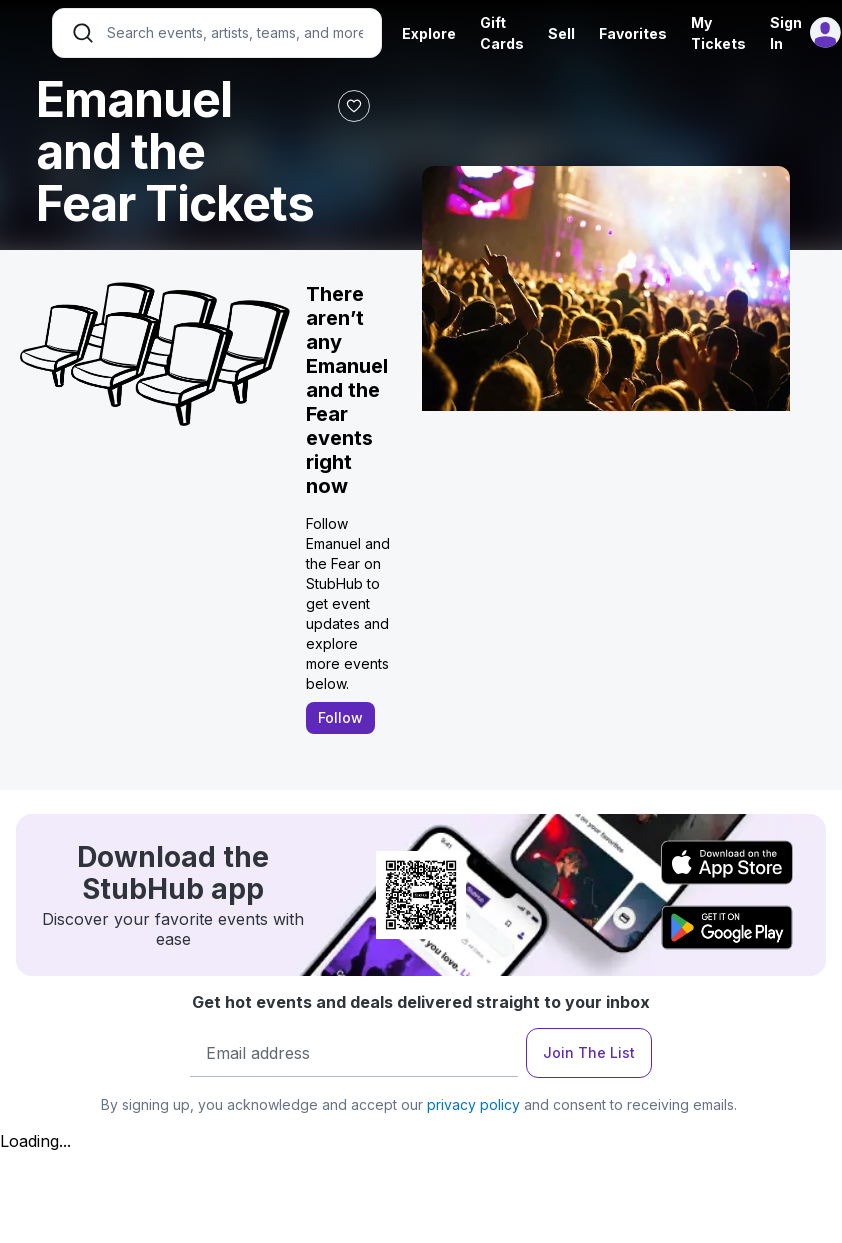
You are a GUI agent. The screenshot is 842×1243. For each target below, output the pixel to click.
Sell (561, 33)
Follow (340, 717)
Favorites (633, 33)
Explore (429, 33)
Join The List (589, 1052)
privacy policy (473, 1104)
